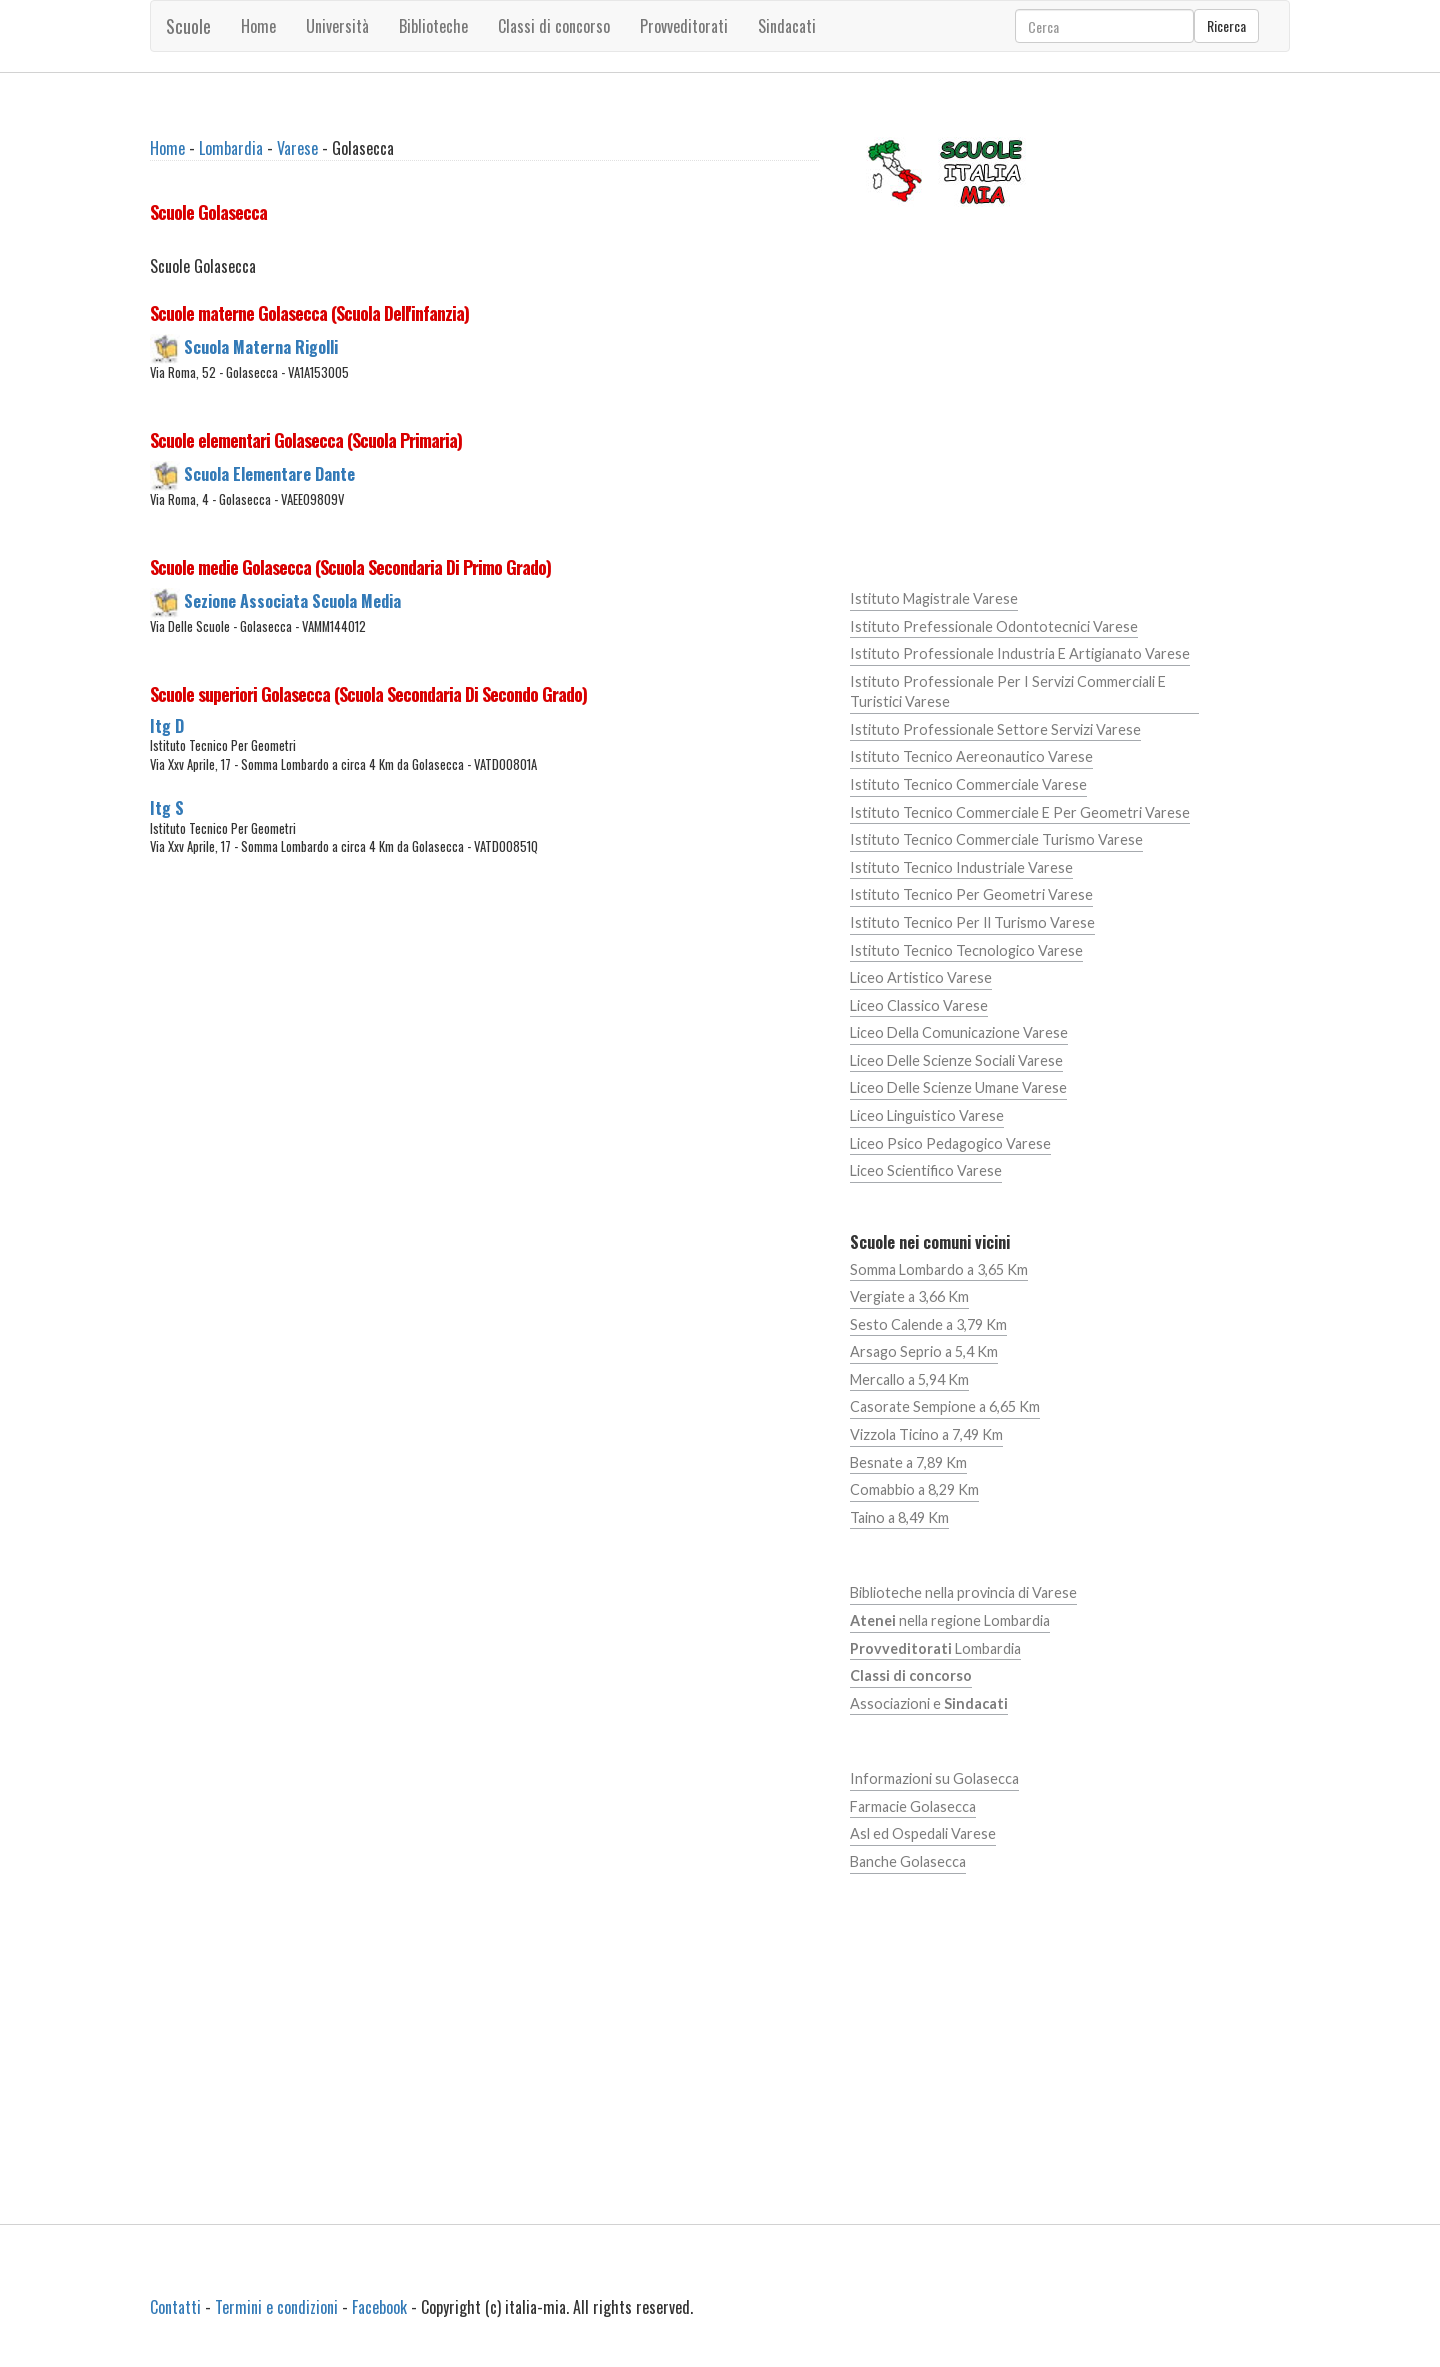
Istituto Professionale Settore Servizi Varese (995, 729)
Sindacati (787, 26)
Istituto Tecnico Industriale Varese (961, 867)
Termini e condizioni (276, 2307)
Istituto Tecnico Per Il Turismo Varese (972, 922)
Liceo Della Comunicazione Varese (959, 1032)
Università (337, 26)
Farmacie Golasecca (913, 1806)
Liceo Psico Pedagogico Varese (950, 1143)
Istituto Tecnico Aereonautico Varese (971, 756)
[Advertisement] (484, 1065)
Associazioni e (929, 1703)
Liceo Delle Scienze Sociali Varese (956, 1060)
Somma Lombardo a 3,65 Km (939, 1269)
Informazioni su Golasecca (934, 1778)
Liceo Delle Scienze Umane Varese (958, 1087)
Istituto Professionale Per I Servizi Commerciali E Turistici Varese (1008, 692)
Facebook (379, 2307)
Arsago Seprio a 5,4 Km (924, 1351)
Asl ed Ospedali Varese (923, 1833)
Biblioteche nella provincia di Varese (963, 1592)
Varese (297, 148)
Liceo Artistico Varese (921, 977)
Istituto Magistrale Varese (934, 598)
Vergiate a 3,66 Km (909, 1296)
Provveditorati (684, 26)
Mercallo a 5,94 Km (909, 1379)
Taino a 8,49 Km (899, 1517)
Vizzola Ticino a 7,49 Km (926, 1434)
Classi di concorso (554, 26)
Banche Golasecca (908, 1861)
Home (258, 26)
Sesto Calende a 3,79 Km (928, 1324)
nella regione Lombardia (950, 1620)
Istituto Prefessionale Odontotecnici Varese (994, 626)
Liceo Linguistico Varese (927, 1115)
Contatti (175, 2307)
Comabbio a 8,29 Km (914, 1489)
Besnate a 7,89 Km (908, 1462)
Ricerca (1226, 25)
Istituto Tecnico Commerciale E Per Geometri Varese (1020, 812)
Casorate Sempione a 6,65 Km (945, 1406)
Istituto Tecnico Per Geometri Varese (971, 894)
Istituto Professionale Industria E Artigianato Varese (1020, 653)
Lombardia (231, 148)
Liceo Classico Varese (919, 1005)
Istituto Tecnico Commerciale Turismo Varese (996, 839)
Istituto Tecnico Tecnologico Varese (966, 950)
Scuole (188, 26)
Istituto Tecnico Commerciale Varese (968, 784)
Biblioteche (433, 26)
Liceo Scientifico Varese (926, 1170)
